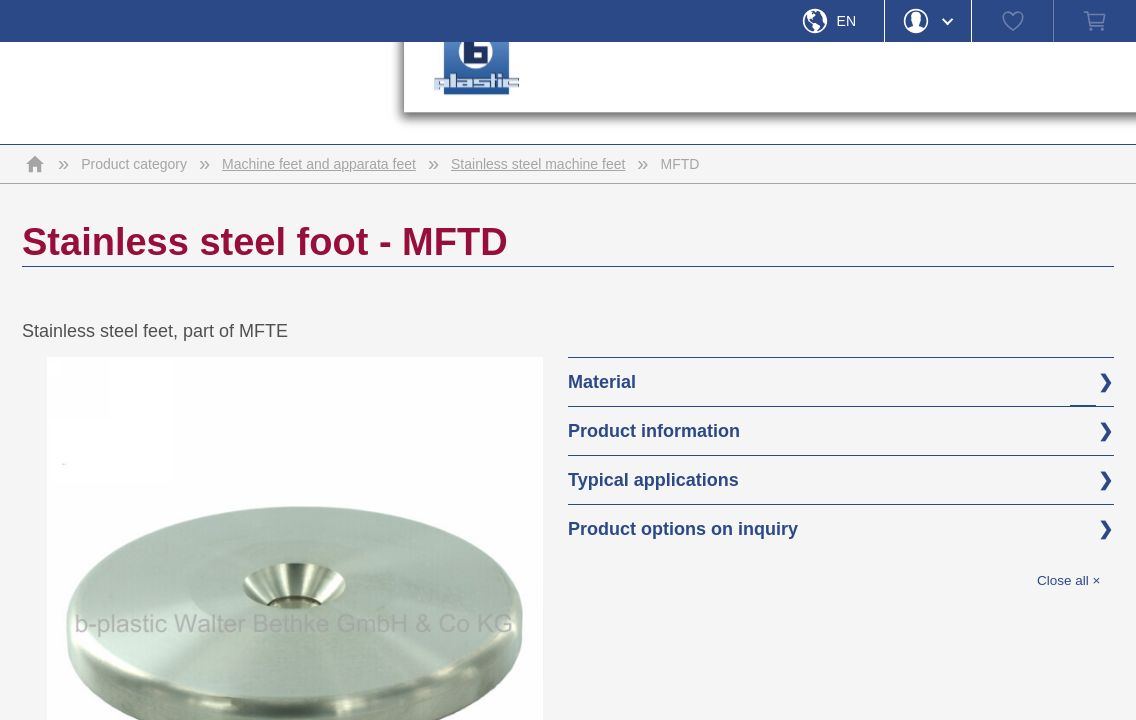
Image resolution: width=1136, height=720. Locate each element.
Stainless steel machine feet (538, 164)
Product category (134, 164)
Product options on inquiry (683, 529)
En (846, 21)
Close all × (1068, 580)
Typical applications (653, 480)
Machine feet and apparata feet (319, 164)
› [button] (856, 93)
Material (602, 382)
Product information (654, 431)
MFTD (679, 164)
